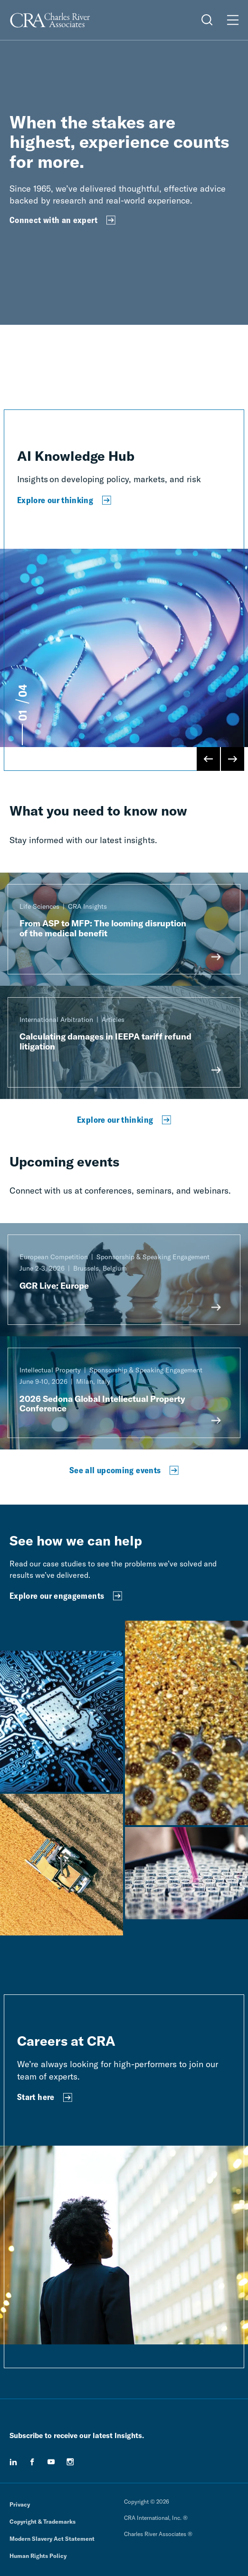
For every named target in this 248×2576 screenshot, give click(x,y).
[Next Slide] (232, 759)
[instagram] (70, 2462)
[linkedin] (13, 2462)
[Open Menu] (232, 20)
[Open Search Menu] (207, 20)
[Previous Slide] (208, 759)
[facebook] (32, 2462)
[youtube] (51, 2462)
